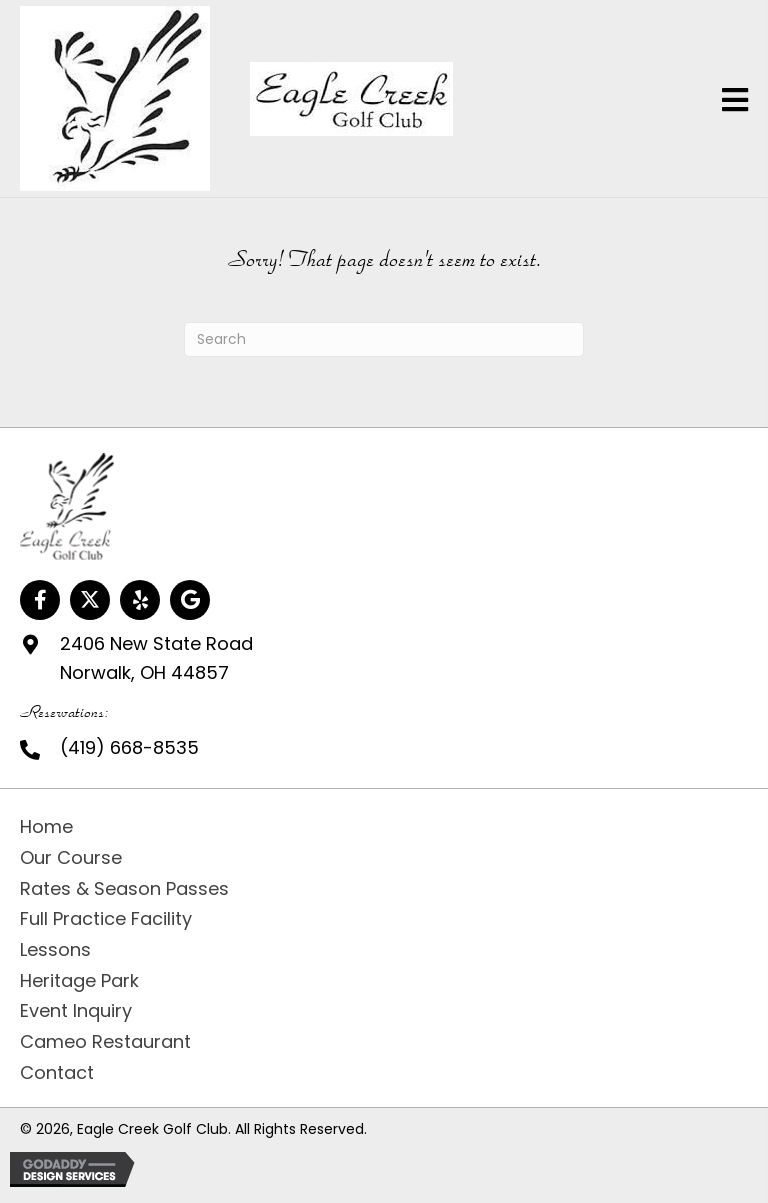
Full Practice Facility (106, 918)
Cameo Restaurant (105, 1041)
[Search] (384, 339)
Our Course (71, 857)
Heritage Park (79, 980)
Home (46, 826)
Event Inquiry (76, 1010)
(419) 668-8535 (129, 747)
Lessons (55, 949)
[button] (40, 600)
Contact (57, 1072)
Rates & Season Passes (124, 888)
